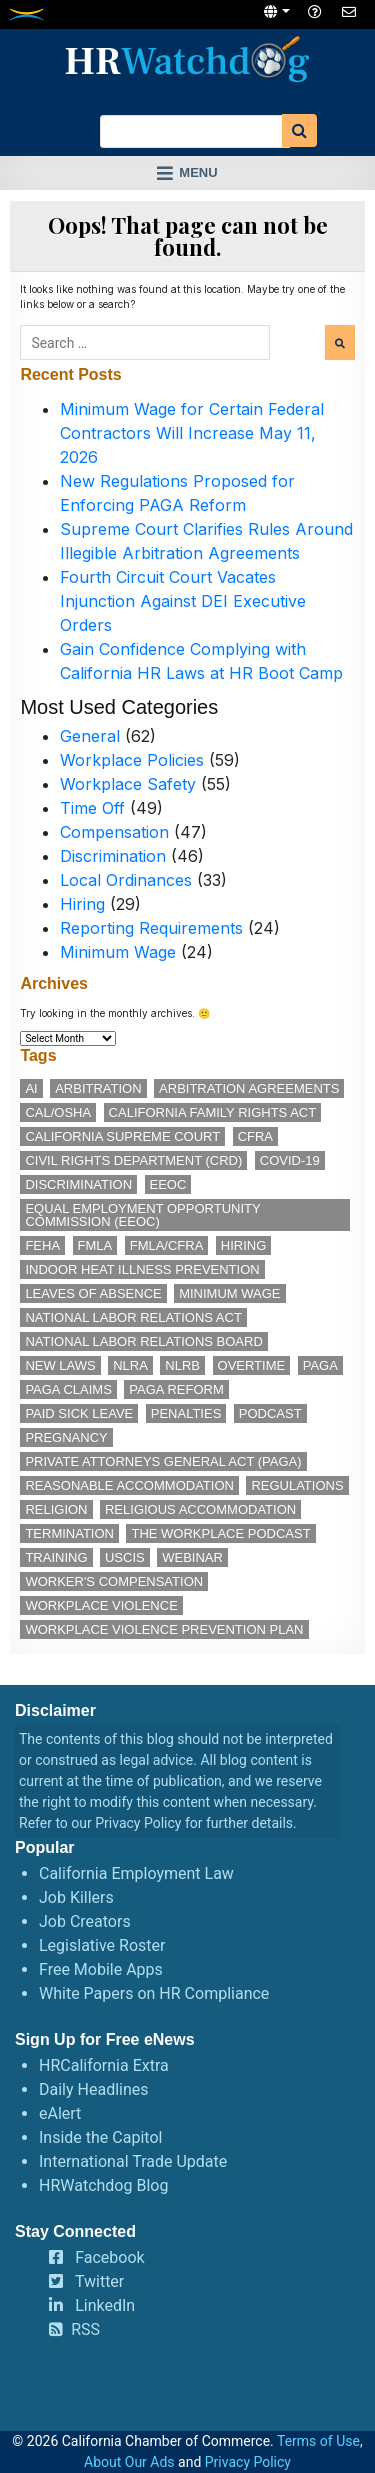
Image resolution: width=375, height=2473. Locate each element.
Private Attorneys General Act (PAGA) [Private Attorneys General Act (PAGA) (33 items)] (163, 1461)
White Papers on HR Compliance (154, 1993)
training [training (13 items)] (56, 1557)
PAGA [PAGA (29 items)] (320, 1365)
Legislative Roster (102, 1945)
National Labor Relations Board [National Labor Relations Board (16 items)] (143, 1341)
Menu (198, 172)
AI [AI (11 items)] (31, 1088)
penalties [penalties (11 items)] (186, 1413)
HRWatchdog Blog (103, 2185)
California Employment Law (136, 1873)
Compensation (114, 832)
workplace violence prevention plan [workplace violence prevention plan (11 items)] (164, 1629)
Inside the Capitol (100, 2137)
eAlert (60, 2113)
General (90, 736)
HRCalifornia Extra (104, 2065)
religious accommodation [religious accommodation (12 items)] (200, 1509)
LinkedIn (105, 2305)
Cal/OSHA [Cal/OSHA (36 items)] (58, 1112)
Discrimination (113, 856)
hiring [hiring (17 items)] (244, 1245)
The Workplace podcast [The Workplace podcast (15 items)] (220, 1533)
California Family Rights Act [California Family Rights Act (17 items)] (213, 1112)
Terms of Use (318, 2441)
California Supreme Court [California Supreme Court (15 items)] (122, 1136)
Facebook (109, 2257)
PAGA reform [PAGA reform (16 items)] (176, 1389)
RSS (85, 2329)
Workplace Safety (128, 784)
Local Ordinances (126, 880)
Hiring (82, 904)
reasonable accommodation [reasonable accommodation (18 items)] (129, 1485)
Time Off (92, 808)
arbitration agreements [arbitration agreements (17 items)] (249, 1088)
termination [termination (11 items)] (69, 1533)
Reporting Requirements (151, 928)
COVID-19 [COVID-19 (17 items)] (290, 1160)
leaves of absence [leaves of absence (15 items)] (93, 1293)
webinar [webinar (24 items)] (192, 1557)
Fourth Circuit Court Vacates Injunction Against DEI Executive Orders (183, 601)
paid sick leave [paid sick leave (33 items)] (79, 1413)
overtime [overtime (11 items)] (252, 1365)
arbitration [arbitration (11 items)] (98, 1088)
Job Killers (76, 1897)
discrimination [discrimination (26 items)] (78, 1184)
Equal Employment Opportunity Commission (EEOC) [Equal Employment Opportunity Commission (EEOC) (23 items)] (142, 1215)
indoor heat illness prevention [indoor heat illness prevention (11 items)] (142, 1269)
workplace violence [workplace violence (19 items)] (101, 1605)
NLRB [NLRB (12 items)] (182, 1365)
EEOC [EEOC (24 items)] (168, 1184)
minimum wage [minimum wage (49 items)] (229, 1293)
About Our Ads (129, 2462)
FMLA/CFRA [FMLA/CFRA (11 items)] (167, 1245)
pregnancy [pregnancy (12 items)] (66, 1437)
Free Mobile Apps (101, 1969)
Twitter (99, 2281)
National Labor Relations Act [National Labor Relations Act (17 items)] (133, 1317)
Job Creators (85, 1921)
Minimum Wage (118, 952)
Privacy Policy (138, 1823)
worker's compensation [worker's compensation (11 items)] (114, 1581)
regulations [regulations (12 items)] (297, 1485)
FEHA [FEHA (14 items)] (42, 1245)
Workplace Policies (132, 760)
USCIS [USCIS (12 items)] (125, 1557)
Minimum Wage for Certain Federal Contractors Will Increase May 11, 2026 (192, 433)
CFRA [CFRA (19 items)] (255, 1136)
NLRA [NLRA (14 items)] (130, 1365)
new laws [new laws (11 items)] (60, 1365)
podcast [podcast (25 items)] (270, 1413)
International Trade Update (133, 2161)
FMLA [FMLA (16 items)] (95, 1245)
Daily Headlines (94, 2089)
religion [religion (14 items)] (56, 1509)
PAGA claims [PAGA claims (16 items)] (68, 1389)
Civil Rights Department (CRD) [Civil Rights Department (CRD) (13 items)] (133, 1160)
